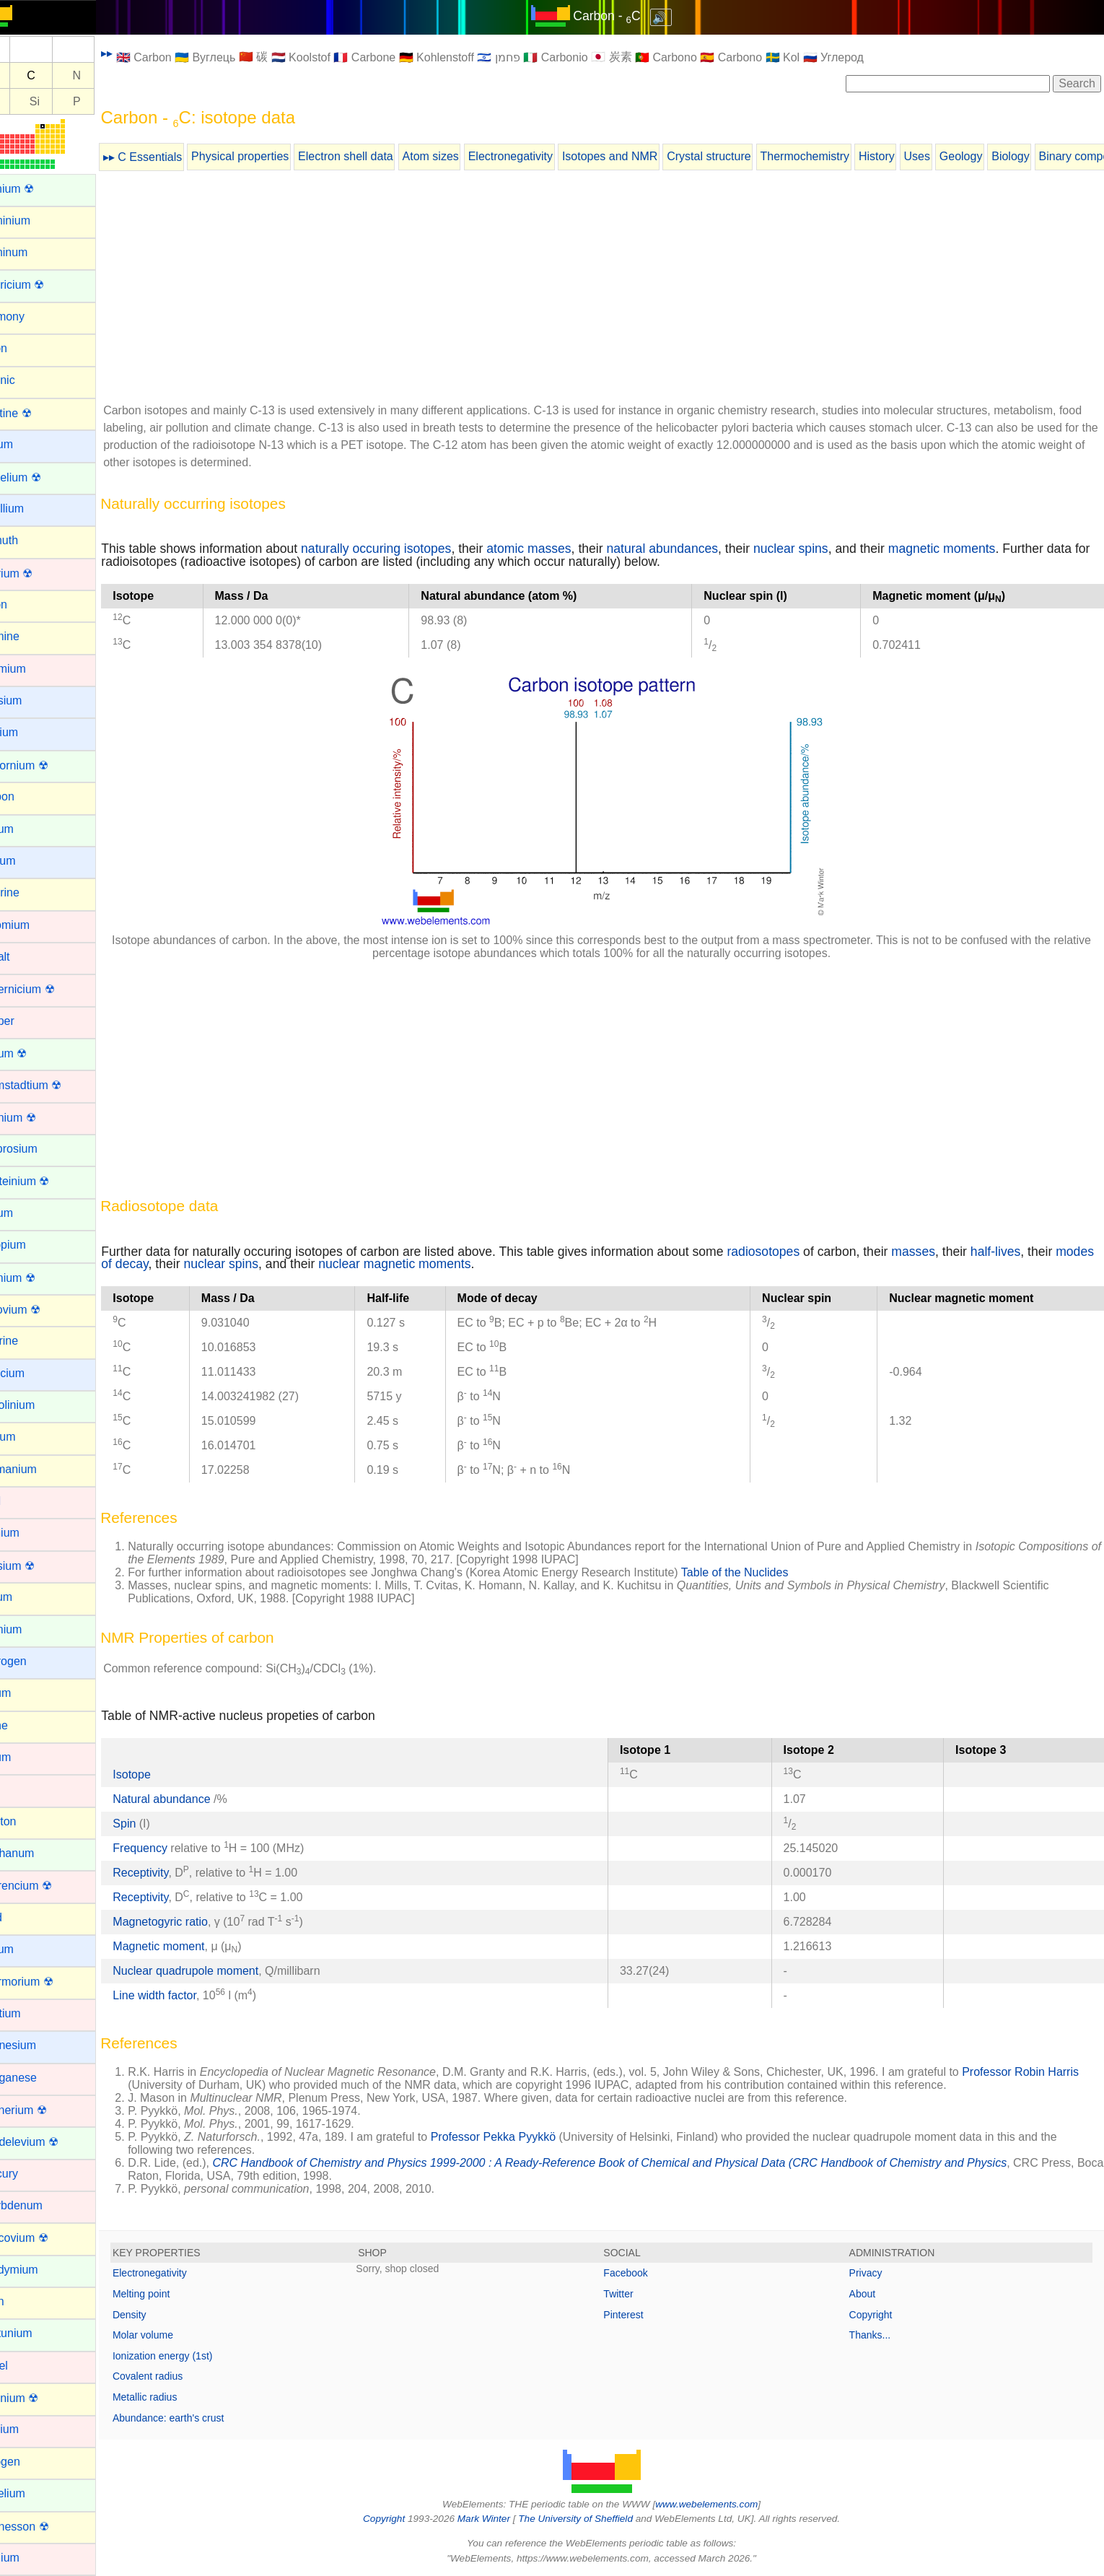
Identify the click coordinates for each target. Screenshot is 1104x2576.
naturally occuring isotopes (410, 548)
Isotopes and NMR (644, 156)
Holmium (33, 1629)
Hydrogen (35, 1661)
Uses (950, 156)
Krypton (30, 1821)
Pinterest (640, 2314)
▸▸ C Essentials (176, 157)
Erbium (28, 1213)
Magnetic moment (192, 1946)
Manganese (40, 2077)
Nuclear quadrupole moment (219, 1971)
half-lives (1029, 1251)
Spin (158, 1823)
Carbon (29, 796)
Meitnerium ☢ (45, 2110)
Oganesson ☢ (46, 2526)
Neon (24, 2301)
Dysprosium (40, 1149)
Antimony (34, 316)
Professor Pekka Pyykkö (527, 2137)
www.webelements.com (724, 2504)
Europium (34, 1245)
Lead (23, 1917)
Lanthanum (39, 1853)
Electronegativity (544, 156)
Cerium (29, 829)
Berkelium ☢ (42, 477)
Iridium (27, 1757)
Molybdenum (43, 2205)
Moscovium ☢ (46, 2238)
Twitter (635, 2294)
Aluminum (35, 252)
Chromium (36, 925)
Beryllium (34, 508)
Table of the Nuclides (769, 1572)
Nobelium (34, 2493)
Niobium (31, 2429)
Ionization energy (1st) (196, 2356)
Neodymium (40, 2269)
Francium (34, 1373)
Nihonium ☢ (41, 2398)
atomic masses (562, 548)
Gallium (29, 1437)
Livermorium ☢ (48, 1981)
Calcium (31, 732)
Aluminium (37, 220)
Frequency (173, 1848)
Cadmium (34, 669)
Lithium (29, 1949)
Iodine (26, 1725)
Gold (22, 1501)
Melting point (174, 2294)
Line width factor (188, 1995)
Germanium (40, 1469)
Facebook (643, 2273)
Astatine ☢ (37, 413)
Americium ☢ (44, 285)
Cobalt (26, 957)
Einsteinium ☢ (46, 1181)
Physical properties (274, 156)
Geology (995, 156)
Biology (1044, 156)
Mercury (31, 2173)
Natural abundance (196, 1799)
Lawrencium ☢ (48, 1885)
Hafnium (31, 1533)
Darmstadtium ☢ (52, 1085)
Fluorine (31, 1341)
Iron (20, 1789)
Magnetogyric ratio (194, 1922)
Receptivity (174, 1872)
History (911, 156)
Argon (25, 348)
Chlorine (31, 892)
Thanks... (878, 2335)
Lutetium (32, 2013)
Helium (28, 1597)
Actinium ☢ (39, 189)
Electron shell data (379, 156)
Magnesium (40, 2045)
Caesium (33, 700)
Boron (25, 604)
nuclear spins (824, 548)
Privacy (873, 2273)
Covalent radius (181, 2376)
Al (26, 101)
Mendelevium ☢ (51, 2142)
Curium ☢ (35, 1053)
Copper (29, 1021)
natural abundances (696, 548)
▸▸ (140, 53)
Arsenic (29, 380)
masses (947, 1251)
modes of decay (179, 1264)
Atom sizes (464, 156)
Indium (27, 1693)
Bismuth (31, 540)
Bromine (31, 636)
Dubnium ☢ (39, 1118)
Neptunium (38, 2333)
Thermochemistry (838, 156)
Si (68, 101)
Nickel (26, 2365)
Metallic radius (178, 2397)
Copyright (879, 2314)
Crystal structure (742, 156)
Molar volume (176, 2335)
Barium (28, 444)
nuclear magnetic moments (470, 1264)
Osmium (31, 2557)
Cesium (29, 861)
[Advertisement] (618, 289)
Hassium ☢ (39, 1566)
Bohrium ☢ (38, 573)
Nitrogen (31, 2461)
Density (163, 2314)
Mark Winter (500, 2518)
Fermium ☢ (39, 1278)
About (870, 2294)
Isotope (165, 1774)
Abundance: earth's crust (202, 2418)
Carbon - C (623, 16)
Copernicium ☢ (49, 989)
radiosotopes (797, 1251)
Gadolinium (39, 1405)
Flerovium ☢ (42, 1310)
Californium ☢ (46, 765)
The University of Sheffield (593, 2518)
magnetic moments (976, 548)
